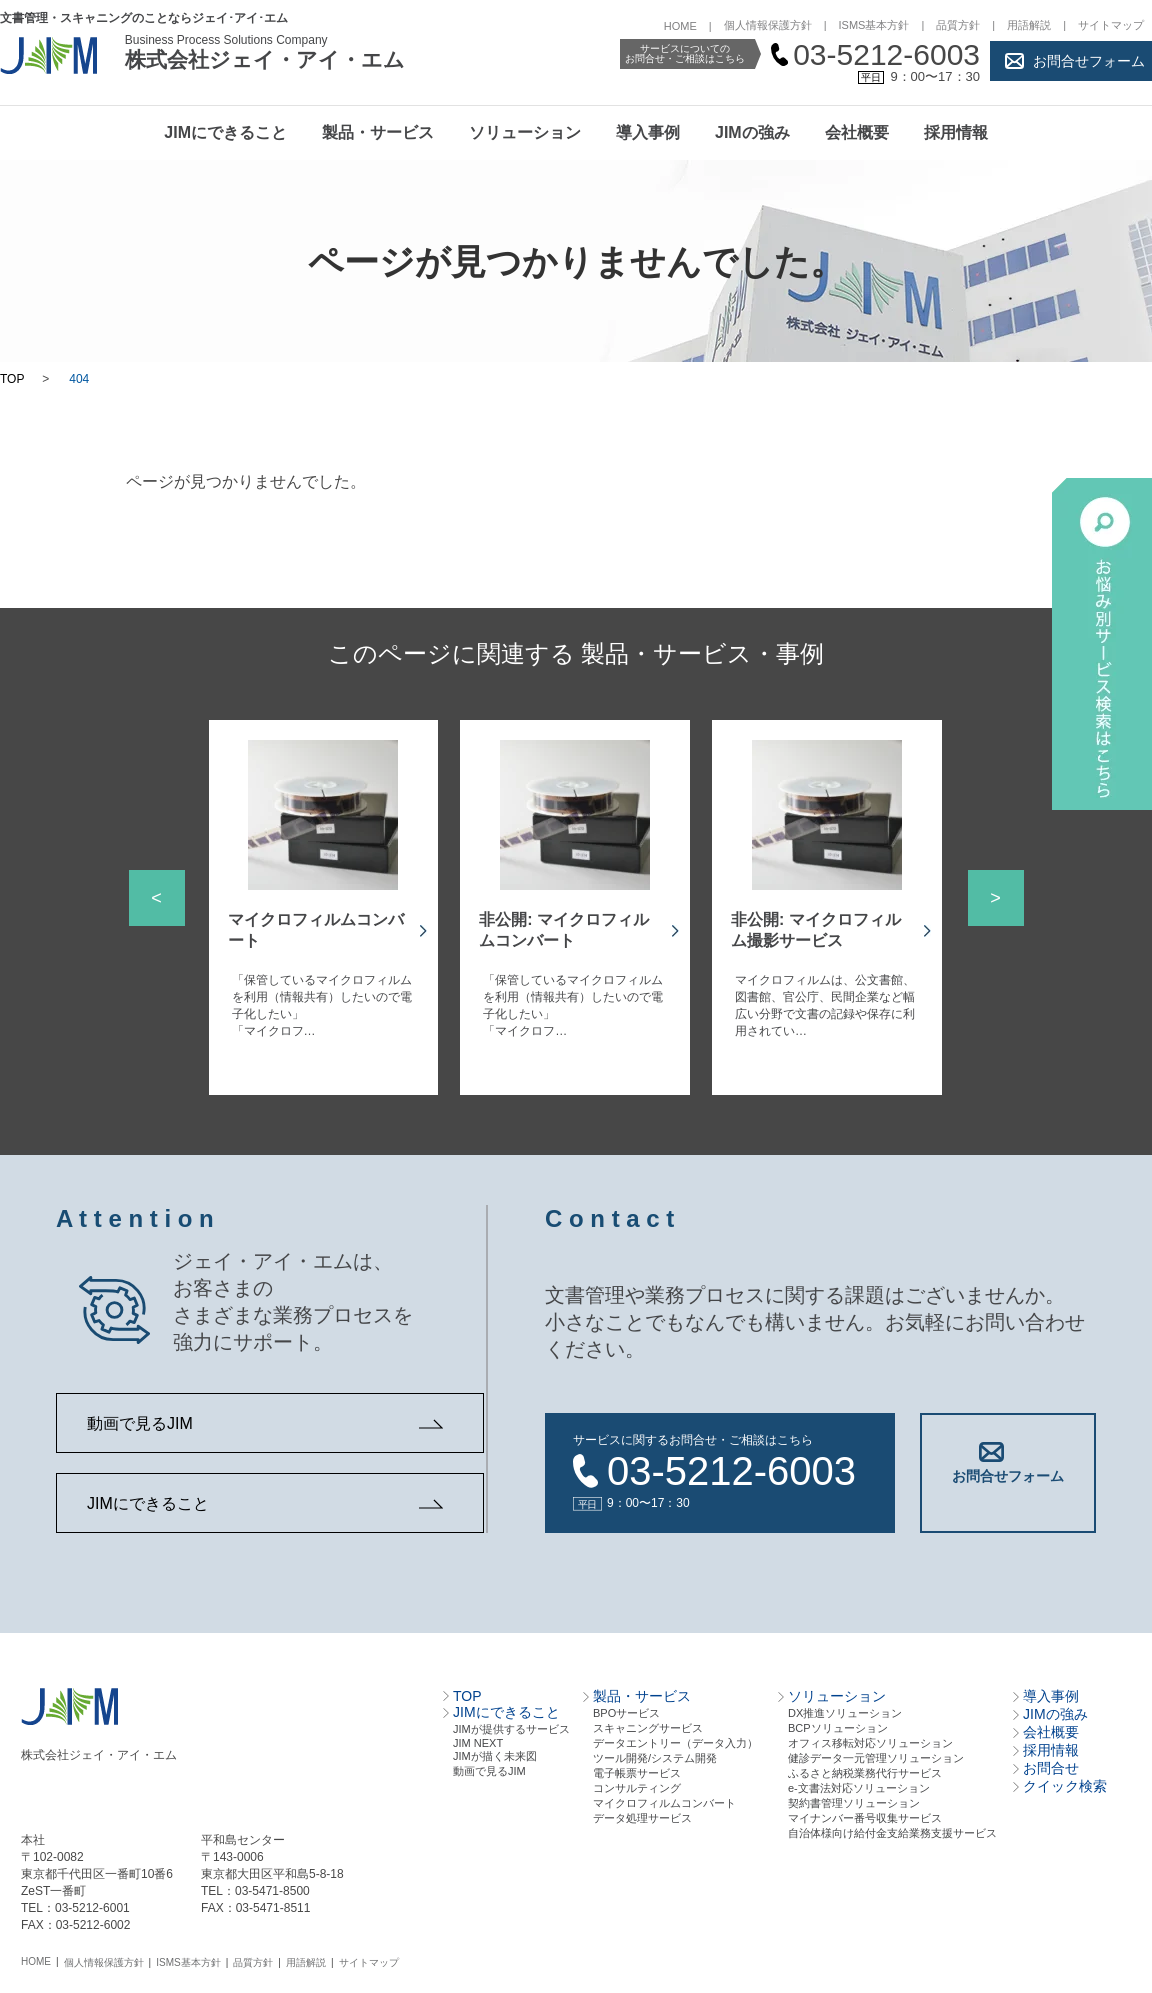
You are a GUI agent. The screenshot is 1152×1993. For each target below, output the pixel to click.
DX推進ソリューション (845, 1703)
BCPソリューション (838, 1718)
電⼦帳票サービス (637, 1763)
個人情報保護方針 (768, 25)
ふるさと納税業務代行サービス (865, 1763)
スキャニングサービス (648, 1718)
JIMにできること (225, 132)
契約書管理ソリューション (854, 1793)
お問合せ (1051, 1758)
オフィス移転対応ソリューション (870, 1733)
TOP (12, 379)
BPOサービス (626, 1703)
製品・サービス (378, 132)
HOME (680, 26)
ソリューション (525, 132)
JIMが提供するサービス (511, 1719)
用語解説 (1029, 25)
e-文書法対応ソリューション (859, 1778)
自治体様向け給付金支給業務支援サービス (892, 1823)
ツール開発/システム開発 (655, 1748)
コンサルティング (637, 1778)
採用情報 (956, 132)
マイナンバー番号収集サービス (865, 1808)
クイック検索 (1065, 1776)
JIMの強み (752, 132)
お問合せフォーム (1089, 61)
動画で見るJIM (140, 1423)
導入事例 (648, 132)
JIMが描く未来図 (495, 1746)
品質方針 (958, 25)
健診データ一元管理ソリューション (876, 1748)
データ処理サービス (642, 1808)
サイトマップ (1111, 25)
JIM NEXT (478, 1733)
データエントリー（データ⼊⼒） (675, 1733)
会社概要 (857, 132)
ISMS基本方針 (874, 25)
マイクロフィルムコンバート (664, 1793)
